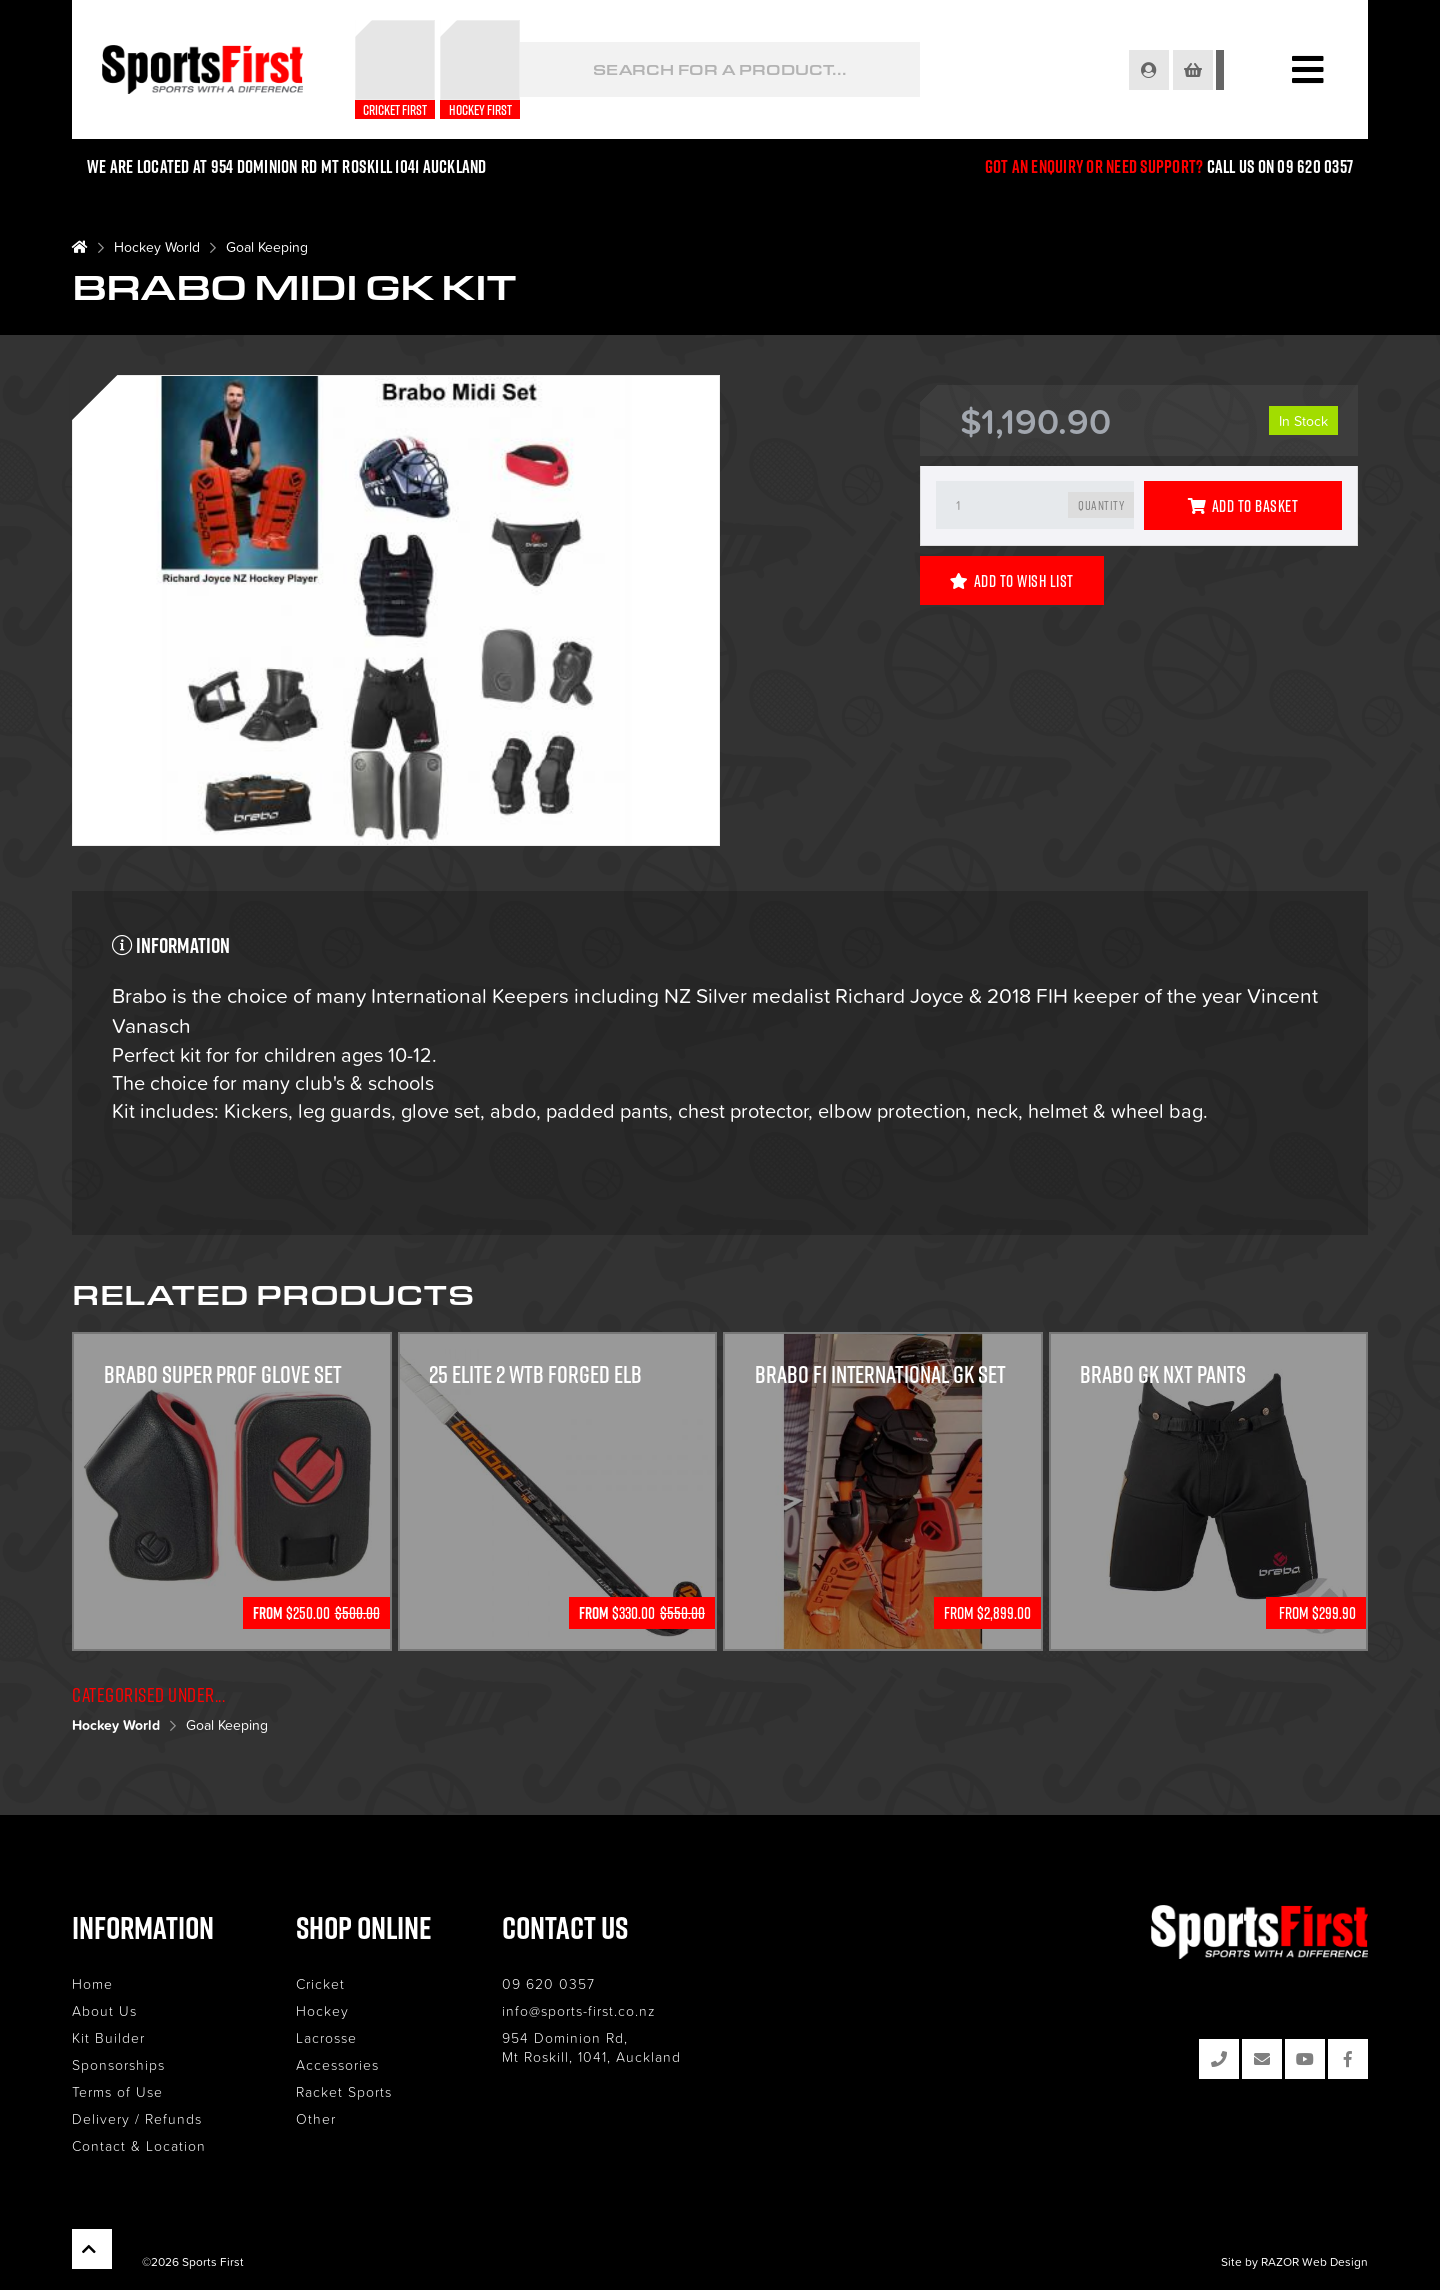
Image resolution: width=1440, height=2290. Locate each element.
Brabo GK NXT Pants (1164, 1375)
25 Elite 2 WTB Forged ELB (538, 1375)
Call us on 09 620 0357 (1280, 166)
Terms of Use (117, 2091)
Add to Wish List (1012, 581)
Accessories (337, 2064)
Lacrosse (326, 2037)
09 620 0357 (548, 1983)
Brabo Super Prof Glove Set (224, 1375)
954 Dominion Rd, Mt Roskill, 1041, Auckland (591, 2047)
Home (92, 1983)
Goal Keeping (267, 246)
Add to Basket (1243, 506)
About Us (104, 2010)
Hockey (322, 2010)
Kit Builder (108, 2037)
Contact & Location (139, 2145)
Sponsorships (118, 2064)
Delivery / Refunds (137, 2118)
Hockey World (157, 246)
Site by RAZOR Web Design (1294, 2260)
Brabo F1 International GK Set (881, 1375)
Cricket (320, 1983)
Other (316, 2118)
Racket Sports (344, 2091)
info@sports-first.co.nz (579, 2010)
